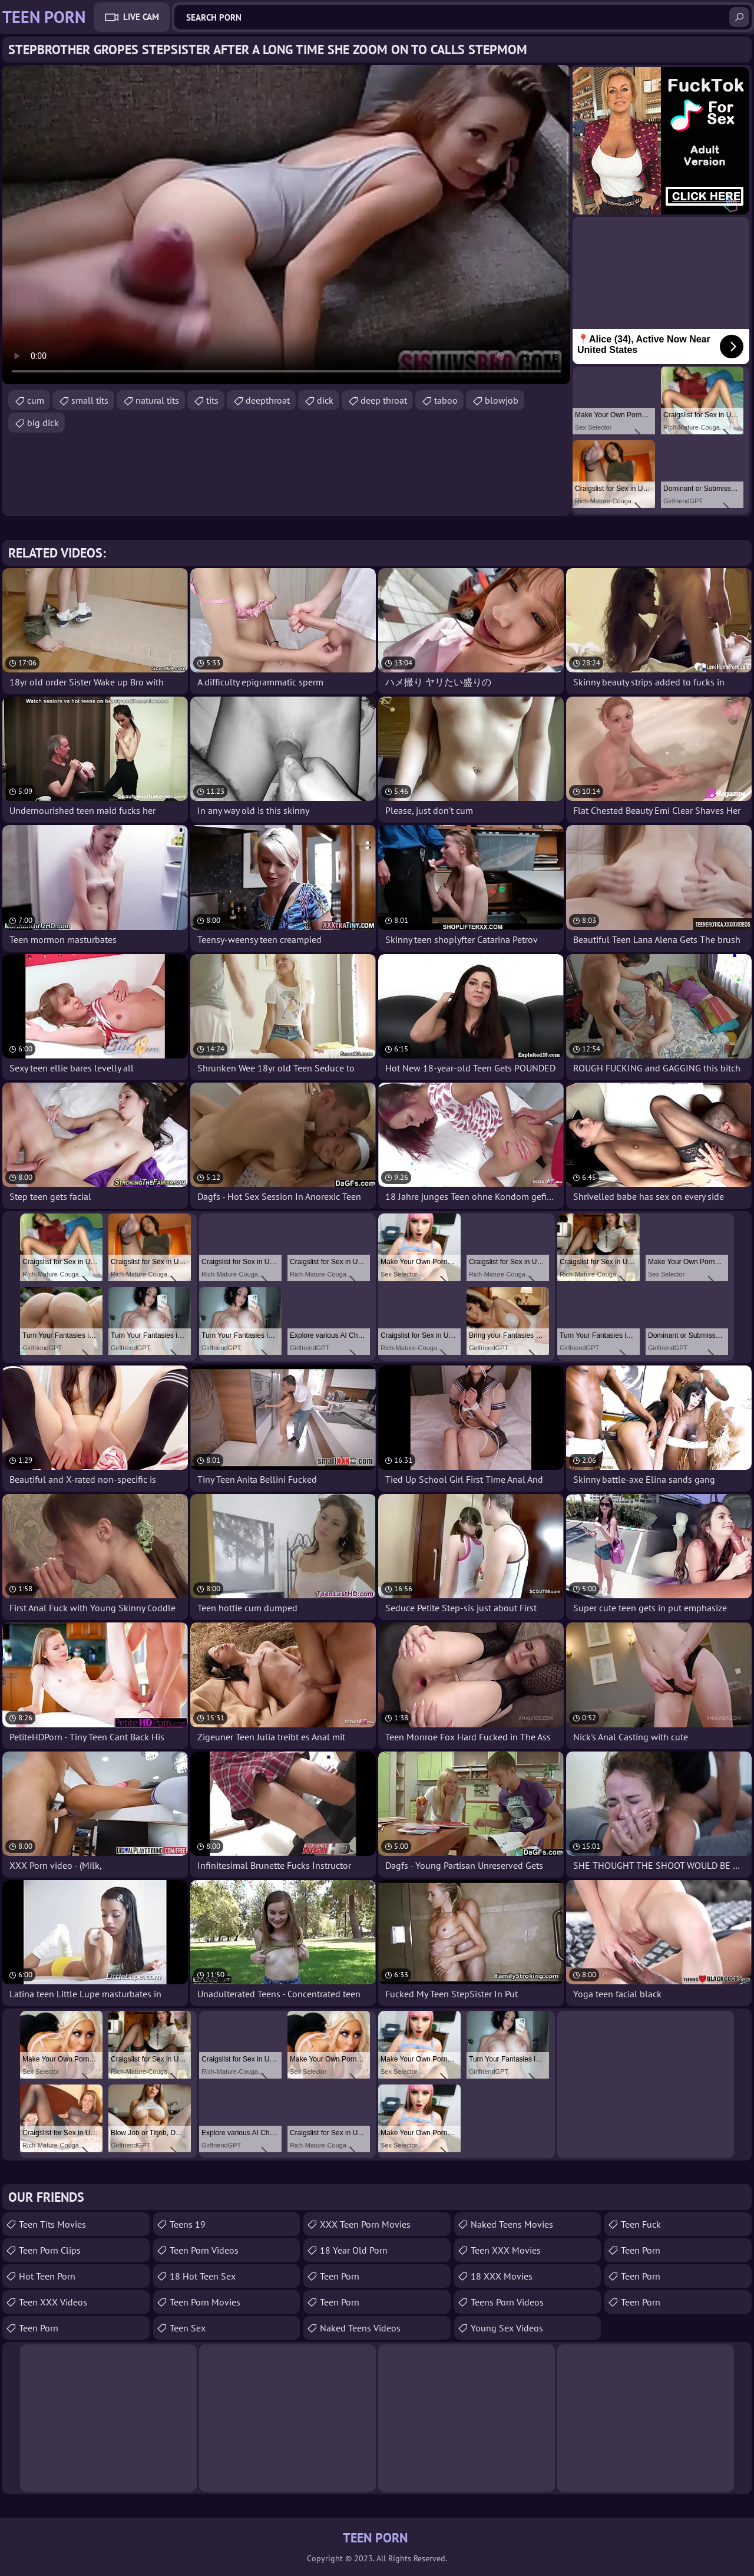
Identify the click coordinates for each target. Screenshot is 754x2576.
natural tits (157, 400)
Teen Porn (38, 2328)
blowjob (501, 400)
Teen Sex (188, 2328)
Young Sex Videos (507, 2328)
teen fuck (641, 2224)
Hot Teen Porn (47, 2276)
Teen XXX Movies (506, 2250)
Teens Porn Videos (507, 2302)
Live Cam (141, 16)
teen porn (339, 2276)
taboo (446, 400)
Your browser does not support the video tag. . (286, 224)
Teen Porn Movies (205, 2302)
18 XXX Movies (502, 2276)
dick (325, 400)
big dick (43, 422)
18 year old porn (354, 2250)
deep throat (384, 400)
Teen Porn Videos (204, 2250)
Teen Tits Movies (52, 2224)
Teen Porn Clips (50, 2250)
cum (35, 400)
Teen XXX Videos (53, 2302)
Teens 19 (188, 2224)
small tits (89, 400)
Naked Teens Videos (360, 2328)
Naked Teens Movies (512, 2224)
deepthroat (268, 400)
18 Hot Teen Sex (203, 2276)
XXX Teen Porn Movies (365, 2224)
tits (212, 400)
